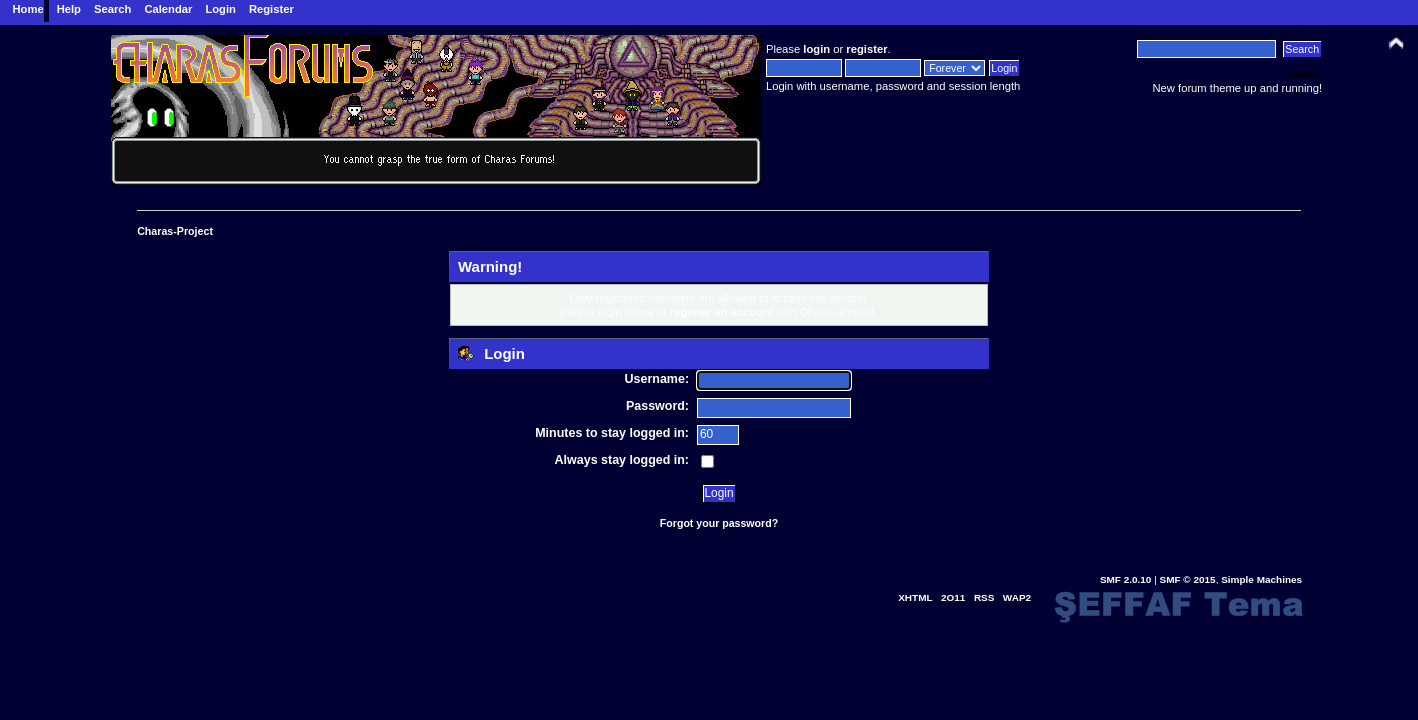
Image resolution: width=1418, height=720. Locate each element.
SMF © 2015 (1188, 579)
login (816, 49)
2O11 (953, 597)
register (866, 49)
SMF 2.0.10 (1126, 579)
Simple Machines (1261, 579)
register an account (722, 312)
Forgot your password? (719, 523)
